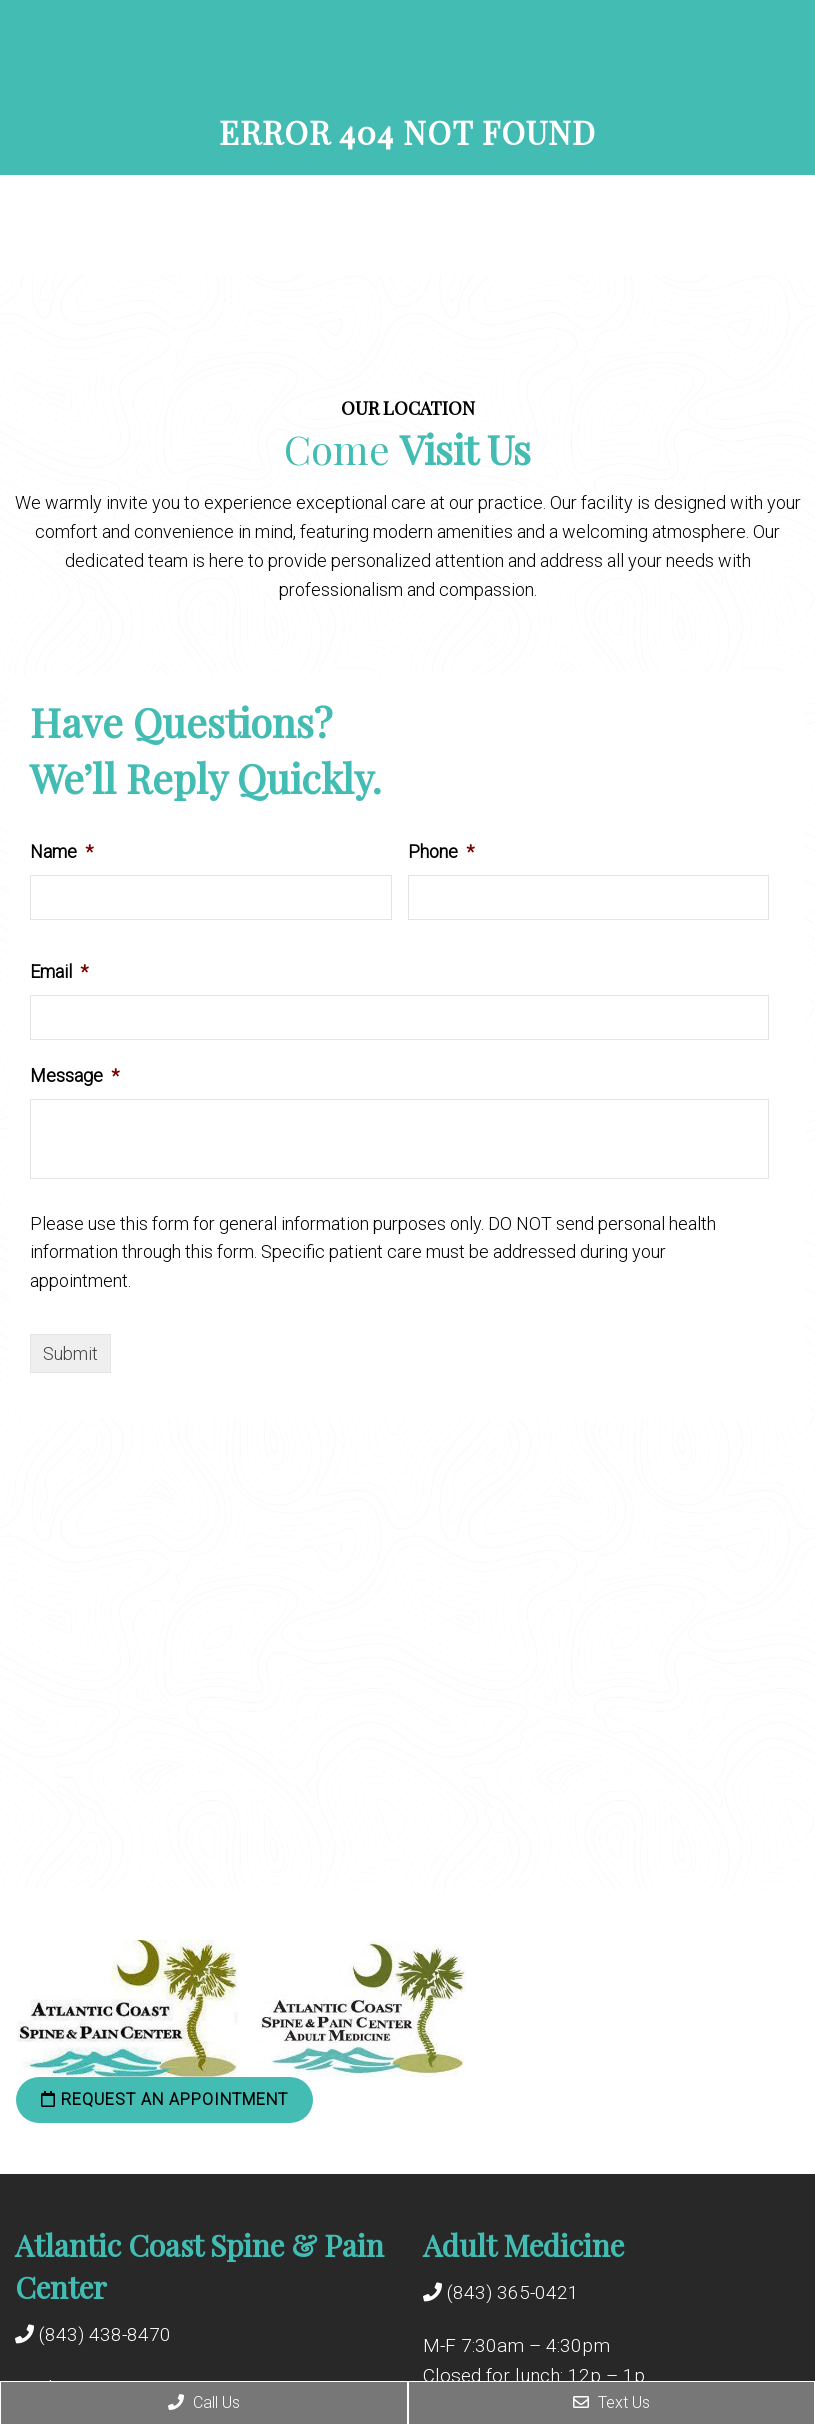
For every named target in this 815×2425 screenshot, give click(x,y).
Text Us (611, 2402)
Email (59, 971)
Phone (441, 851)
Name (61, 851)
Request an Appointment (164, 2099)
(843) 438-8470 (105, 2334)
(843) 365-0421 (513, 2292)
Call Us (204, 2402)
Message (74, 1075)
